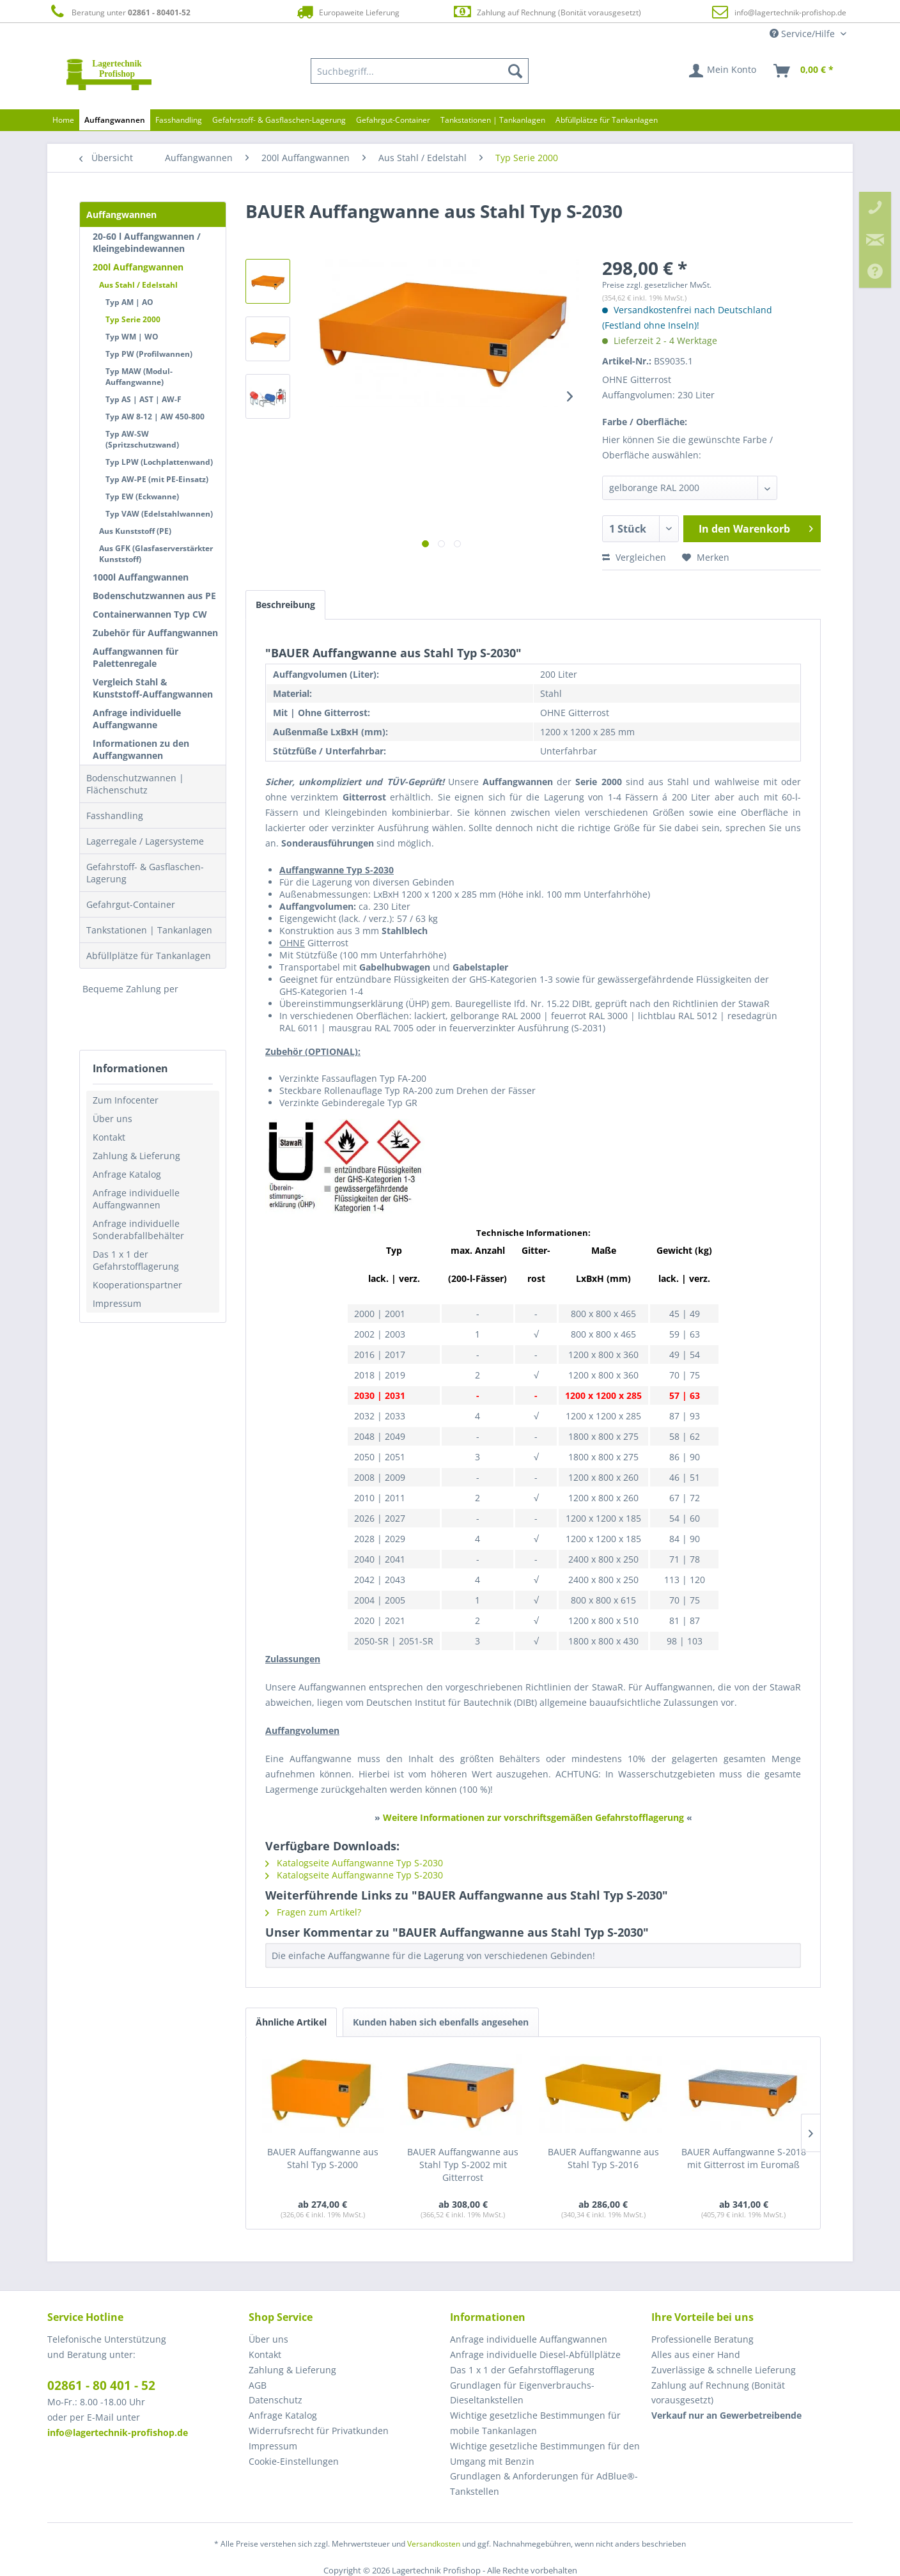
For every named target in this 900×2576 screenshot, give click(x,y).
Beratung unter (118, 12)
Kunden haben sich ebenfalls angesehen (441, 2022)
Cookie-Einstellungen (294, 2461)
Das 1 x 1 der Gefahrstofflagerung (136, 1260)
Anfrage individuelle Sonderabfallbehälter (138, 1229)
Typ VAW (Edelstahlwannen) (159, 513)
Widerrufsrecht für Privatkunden (319, 2430)
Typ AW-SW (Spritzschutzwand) (142, 439)
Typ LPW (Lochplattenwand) (159, 462)
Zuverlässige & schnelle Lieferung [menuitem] (723, 2370)
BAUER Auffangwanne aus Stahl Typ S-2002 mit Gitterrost (462, 2164)
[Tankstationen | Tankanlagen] (492, 119)
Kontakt (109, 1137)
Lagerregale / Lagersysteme (145, 841)
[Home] (63, 119)
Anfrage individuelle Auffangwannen (136, 1199)
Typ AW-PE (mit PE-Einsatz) (156, 479)
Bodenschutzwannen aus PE (154, 595)
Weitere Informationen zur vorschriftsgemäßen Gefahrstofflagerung (533, 1817)
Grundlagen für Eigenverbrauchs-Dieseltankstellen (522, 2393)
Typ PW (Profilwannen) (148, 353)
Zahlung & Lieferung (136, 1156)
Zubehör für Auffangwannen (155, 633)
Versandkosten (433, 2543)
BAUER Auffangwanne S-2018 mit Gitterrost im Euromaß (743, 2158)
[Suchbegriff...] (420, 71)
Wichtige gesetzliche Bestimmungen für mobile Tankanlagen (535, 2423)
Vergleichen (634, 557)
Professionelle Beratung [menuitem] (702, 2339)
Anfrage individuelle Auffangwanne (137, 718)
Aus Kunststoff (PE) (135, 531)
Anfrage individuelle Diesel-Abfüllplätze (535, 2354)
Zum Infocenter (126, 1100)
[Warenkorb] (804, 71)
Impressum (117, 1303)
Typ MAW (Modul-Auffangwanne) (139, 376)
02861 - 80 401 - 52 (101, 2385)
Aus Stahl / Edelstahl (138, 284)
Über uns (112, 1118)
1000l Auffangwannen (141, 577)
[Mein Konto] (723, 71)
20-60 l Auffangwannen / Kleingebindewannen (147, 242)
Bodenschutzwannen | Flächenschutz (135, 784)
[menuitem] (420, 71)
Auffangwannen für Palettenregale (135, 657)
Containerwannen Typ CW (150, 614)
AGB (258, 2385)
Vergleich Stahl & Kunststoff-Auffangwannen (153, 688)
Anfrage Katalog (127, 1174)
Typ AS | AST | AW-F (143, 399)
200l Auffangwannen (138, 267)
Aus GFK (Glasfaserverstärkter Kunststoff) (156, 554)
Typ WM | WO (132, 336)
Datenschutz (275, 2400)
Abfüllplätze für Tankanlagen (148, 955)
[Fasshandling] (178, 119)
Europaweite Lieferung (347, 12)
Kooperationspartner (137, 1285)
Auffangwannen (121, 214)
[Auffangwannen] (114, 119)
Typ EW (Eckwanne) (142, 496)
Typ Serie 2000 (132, 319)
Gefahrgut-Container (130, 904)
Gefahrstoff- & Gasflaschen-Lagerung (145, 873)
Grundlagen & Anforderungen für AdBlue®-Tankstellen (544, 2483)
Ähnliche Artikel (291, 2022)
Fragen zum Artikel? (313, 1912)
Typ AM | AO (129, 302)
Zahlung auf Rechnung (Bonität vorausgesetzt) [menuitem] (718, 2393)
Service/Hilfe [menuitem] (803, 33)
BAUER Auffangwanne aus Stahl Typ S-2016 (603, 2158)
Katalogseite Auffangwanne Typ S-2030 (354, 1863)
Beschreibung (285, 604)
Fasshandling (114, 815)
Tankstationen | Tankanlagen (149, 930)
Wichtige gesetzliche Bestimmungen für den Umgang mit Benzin (545, 2453)
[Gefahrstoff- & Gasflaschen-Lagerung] (279, 119)
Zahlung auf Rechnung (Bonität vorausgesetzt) (547, 12)
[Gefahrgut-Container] (393, 119)
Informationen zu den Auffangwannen (141, 749)
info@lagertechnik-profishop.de (790, 12)
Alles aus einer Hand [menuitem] (695, 2354)
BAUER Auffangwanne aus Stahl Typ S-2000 (322, 2158)
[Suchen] (515, 71)
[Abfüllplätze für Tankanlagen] (606, 119)
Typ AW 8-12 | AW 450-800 (155, 416)
